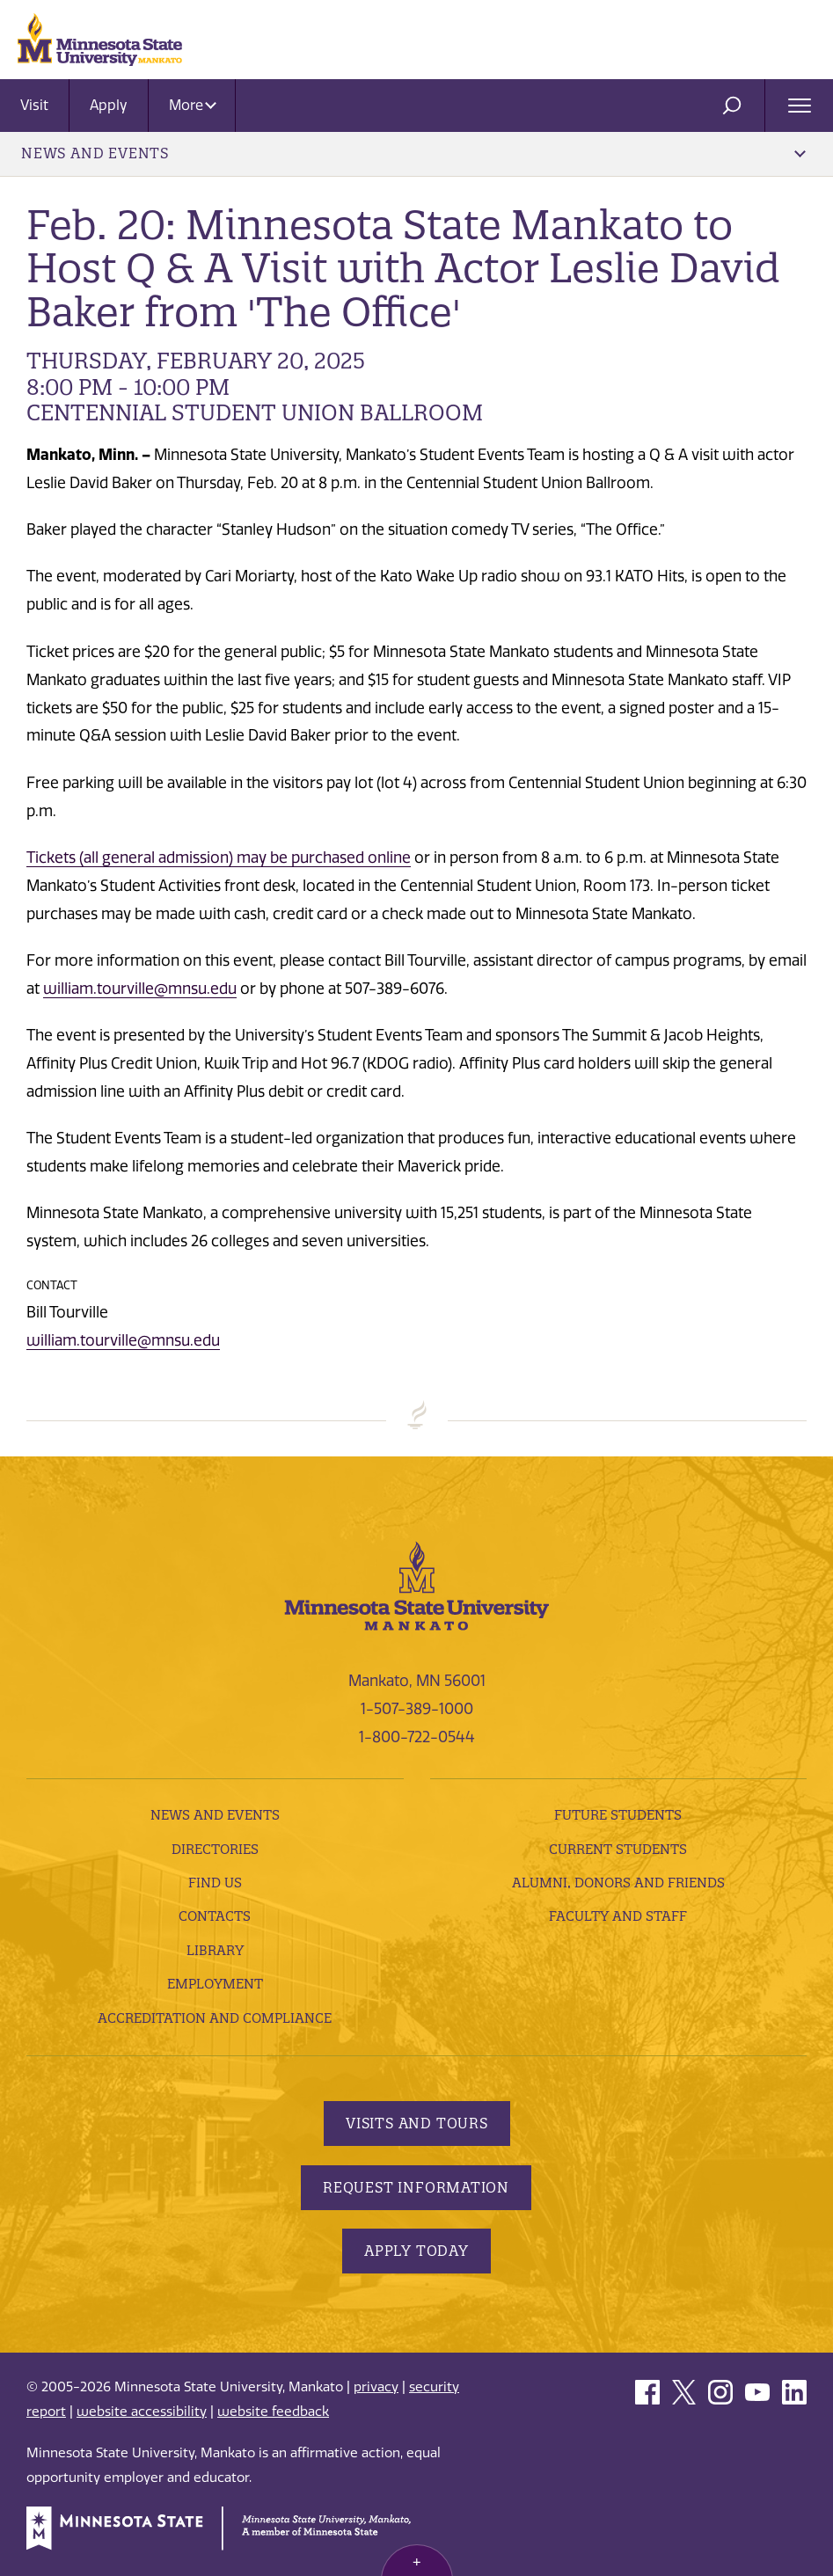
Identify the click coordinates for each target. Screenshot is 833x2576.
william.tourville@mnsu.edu (140, 988)
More (192, 105)
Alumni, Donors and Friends (618, 1882)
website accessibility (142, 2411)
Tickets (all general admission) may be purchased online (218, 857)
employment (215, 1983)
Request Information (416, 2187)
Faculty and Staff (618, 1916)
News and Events (413, 153)
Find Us (215, 1882)
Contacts (215, 1916)
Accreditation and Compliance (215, 2018)
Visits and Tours (417, 2123)
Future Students (618, 1814)
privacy (376, 2387)
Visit (34, 105)
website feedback (273, 2411)
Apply (109, 105)
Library (215, 1950)
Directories (215, 1849)
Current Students (618, 1849)
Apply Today (416, 2250)
